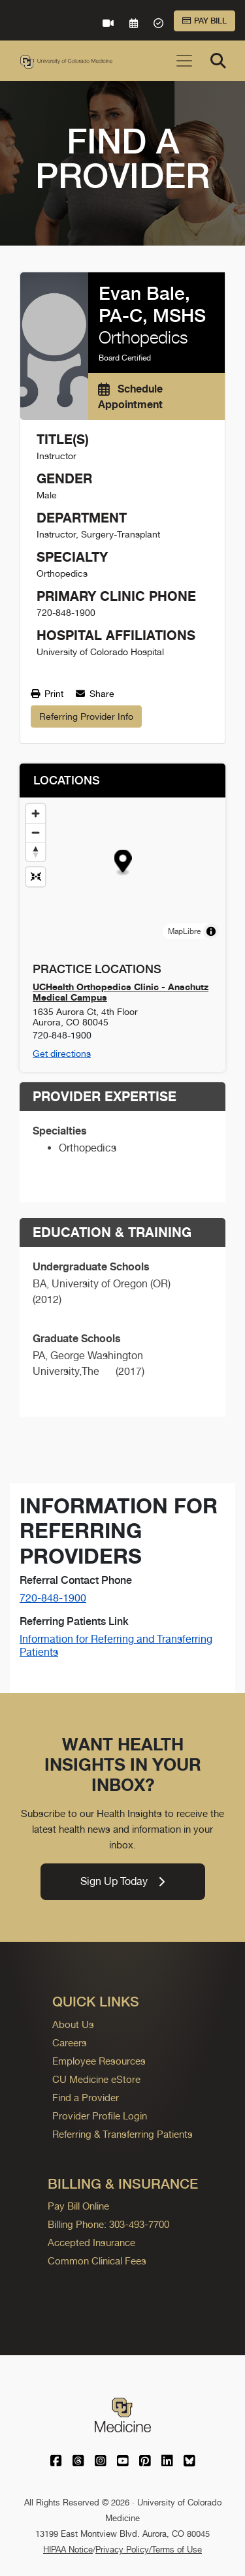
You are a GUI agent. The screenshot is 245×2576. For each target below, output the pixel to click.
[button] (123, 862)
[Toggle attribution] (211, 931)
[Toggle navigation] (184, 60)
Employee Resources (99, 2061)
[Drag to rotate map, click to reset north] (35, 851)
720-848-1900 (53, 1598)
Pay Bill (204, 20)
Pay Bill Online (78, 2206)
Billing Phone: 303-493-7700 (108, 2224)
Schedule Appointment (130, 396)
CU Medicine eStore (96, 2079)
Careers (69, 2042)
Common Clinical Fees (97, 2260)
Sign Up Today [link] (122, 1881)
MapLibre (184, 931)
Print (47, 693)
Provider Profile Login (99, 2115)
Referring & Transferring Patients (122, 2134)
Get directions (62, 1053)
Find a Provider (85, 2097)
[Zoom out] (35, 832)
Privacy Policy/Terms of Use (148, 2549)
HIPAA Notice (68, 2549)
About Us (73, 2024)
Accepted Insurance (91, 2242)
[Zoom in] (35, 813)
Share (95, 693)
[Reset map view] (35, 876)
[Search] (218, 61)
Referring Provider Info (86, 716)
